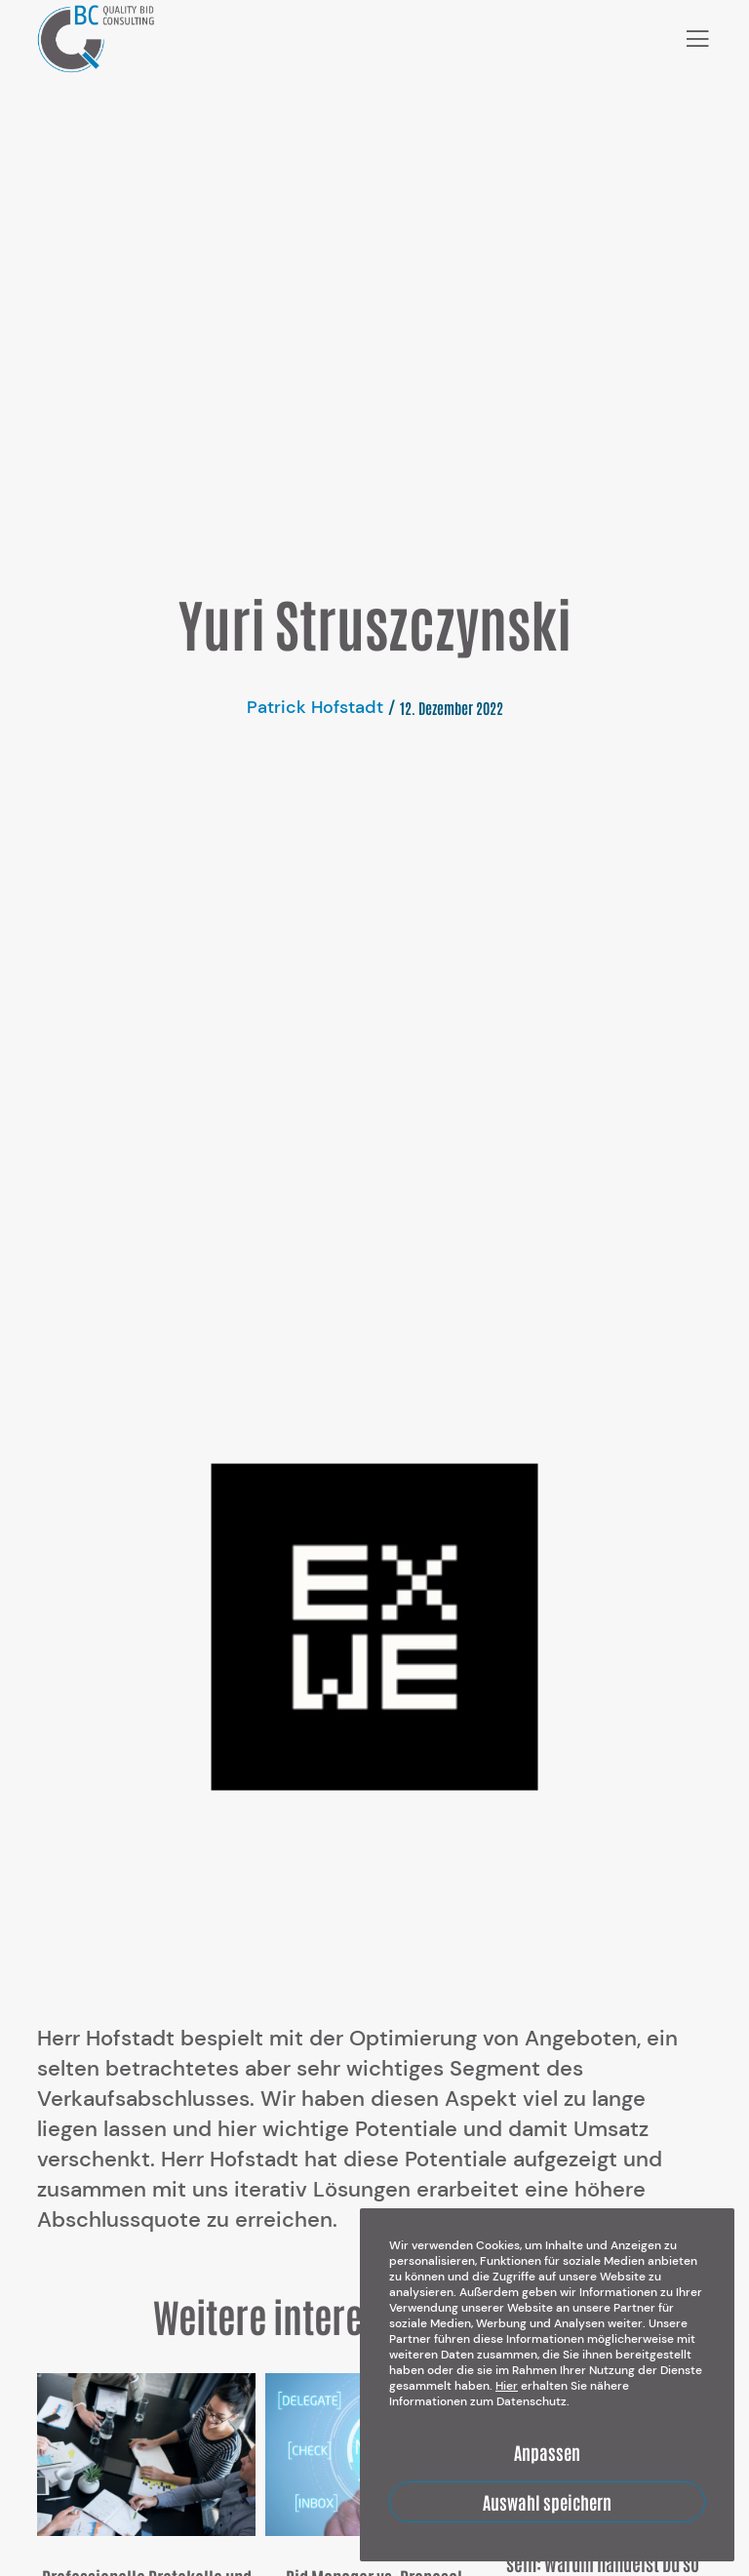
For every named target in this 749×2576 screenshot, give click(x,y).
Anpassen (547, 2452)
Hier (506, 2386)
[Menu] (689, 39)
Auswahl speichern (547, 2502)
